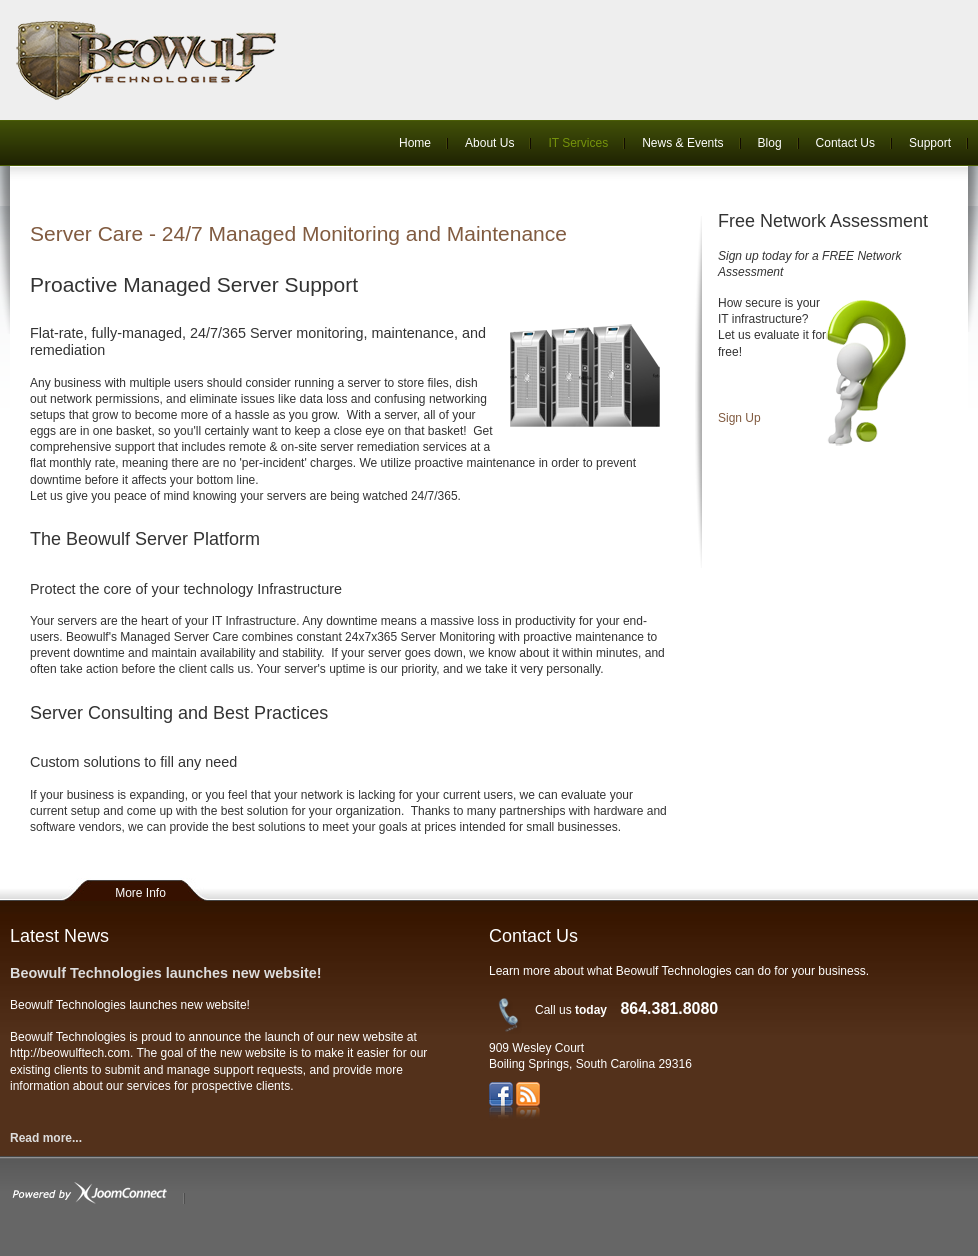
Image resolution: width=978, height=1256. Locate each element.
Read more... (46, 1138)
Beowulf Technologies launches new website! (166, 973)
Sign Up (739, 418)
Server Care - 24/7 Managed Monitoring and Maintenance (298, 233)
